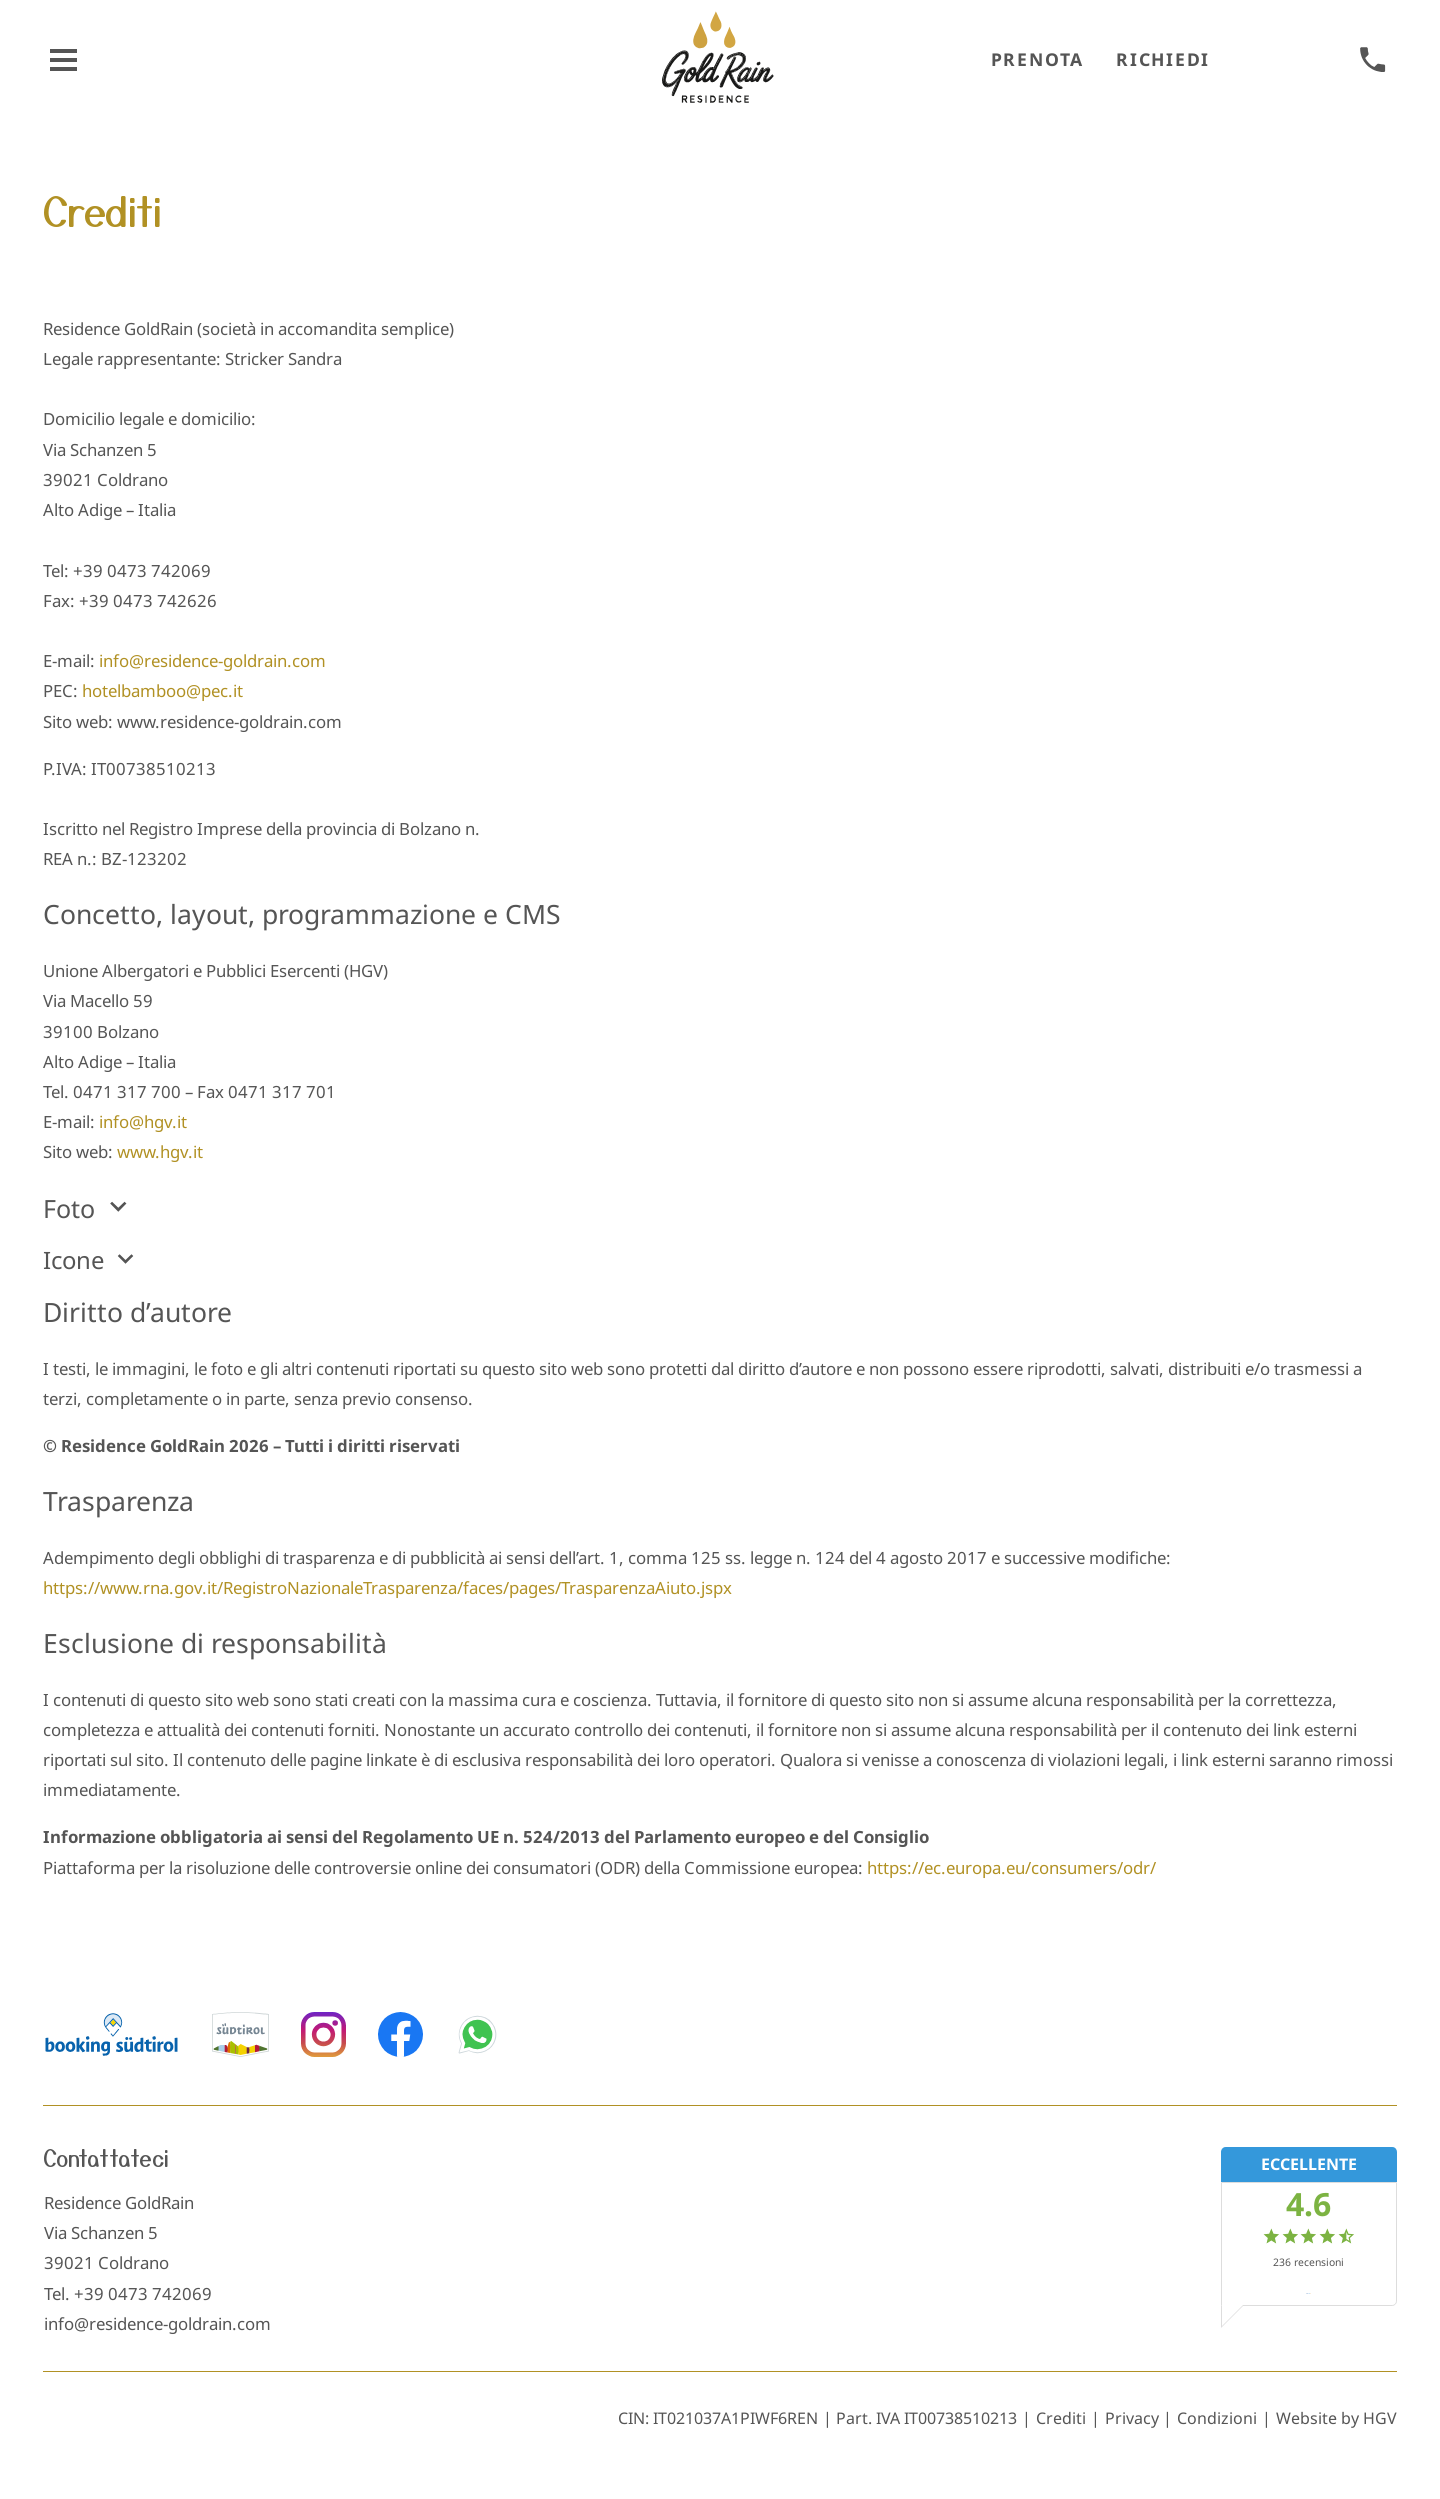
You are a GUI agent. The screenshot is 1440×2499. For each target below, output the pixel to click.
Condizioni (1217, 2418)
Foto (89, 1206)
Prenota (1037, 59)
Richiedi (1163, 59)
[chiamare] (1372, 60)
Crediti (1061, 2418)
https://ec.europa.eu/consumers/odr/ (1011, 1867)
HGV (1380, 2418)
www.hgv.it (160, 1151)
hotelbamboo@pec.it (162, 690)
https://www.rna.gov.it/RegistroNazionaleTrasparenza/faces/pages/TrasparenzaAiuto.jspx (387, 1587)
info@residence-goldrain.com (212, 660)
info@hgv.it (143, 1121)
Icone (92, 1258)
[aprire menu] (63, 60)
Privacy (1132, 2418)
